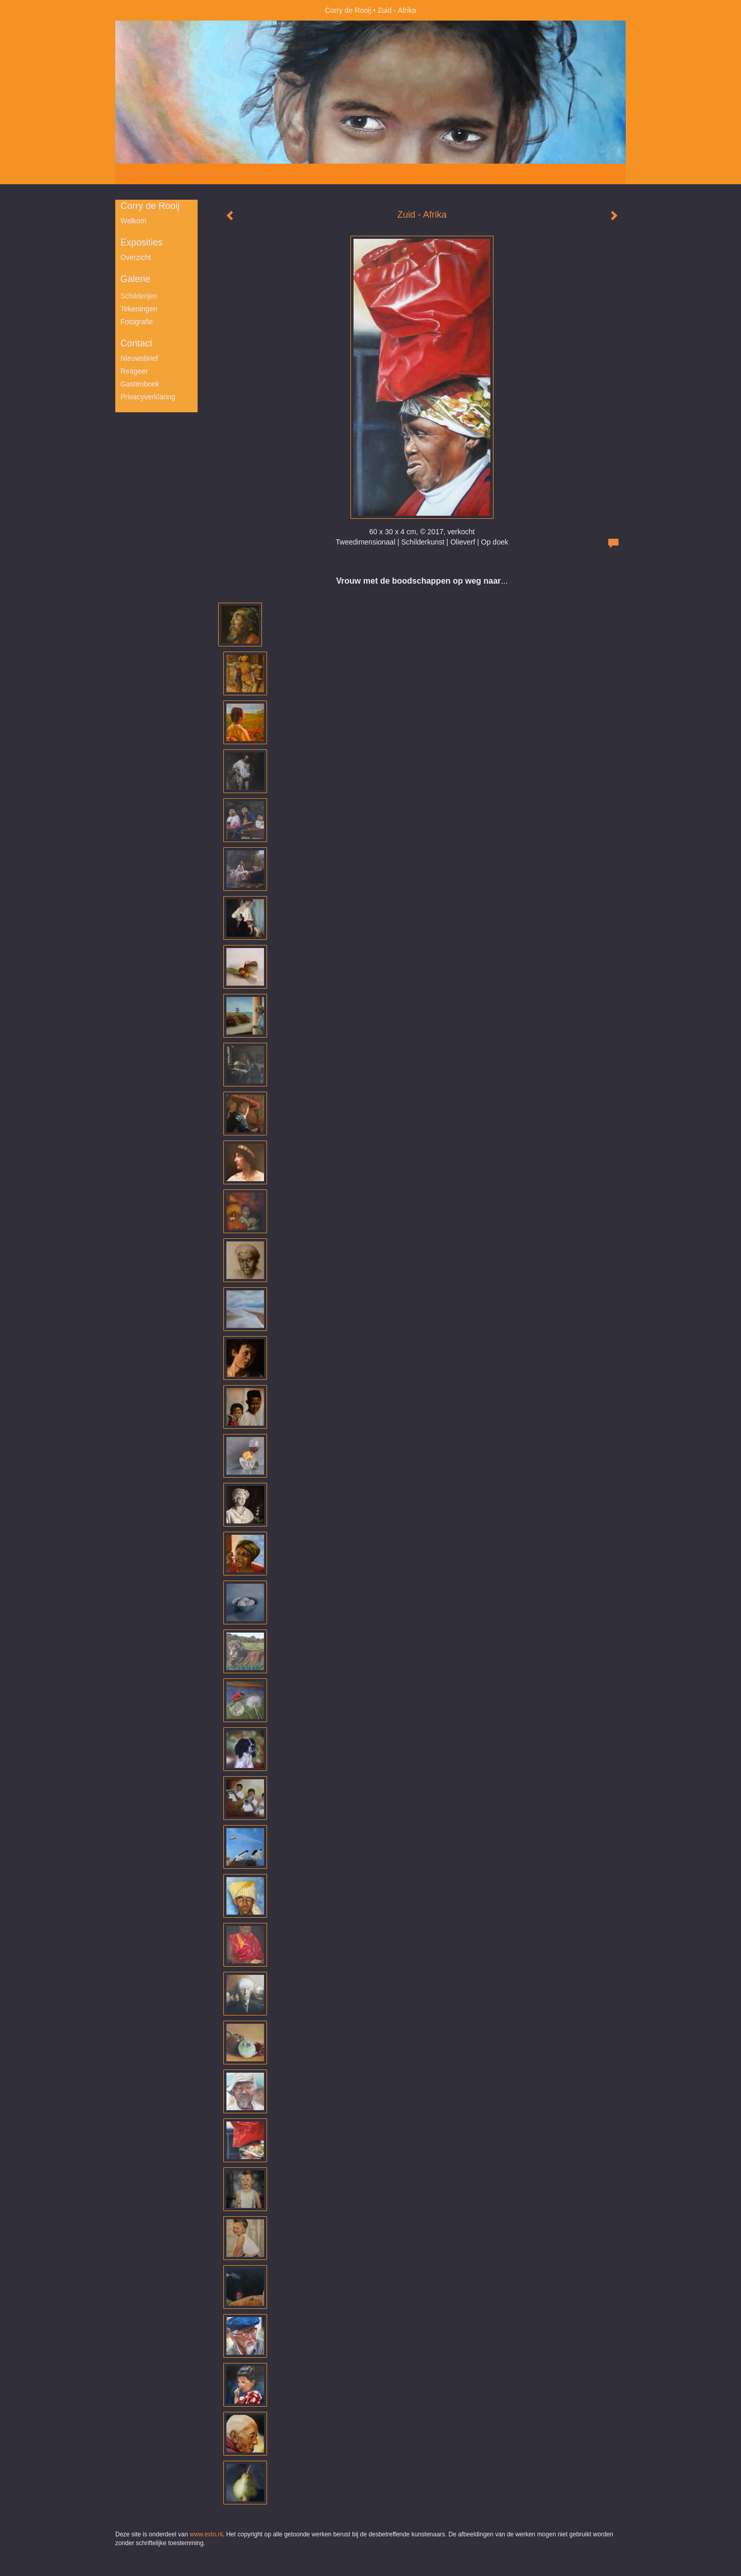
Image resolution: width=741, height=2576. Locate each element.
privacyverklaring (147, 397)
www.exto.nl (206, 2534)
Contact (136, 343)
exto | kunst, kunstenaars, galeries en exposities (144, 10)
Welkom (133, 221)
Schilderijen (138, 296)
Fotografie (136, 322)
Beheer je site (137, 174)
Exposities (141, 242)
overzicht (135, 257)
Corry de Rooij (348, 10)
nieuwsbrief (139, 358)
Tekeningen (138, 309)
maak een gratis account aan (215, 174)
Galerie (135, 279)
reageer (134, 371)
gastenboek (140, 384)
